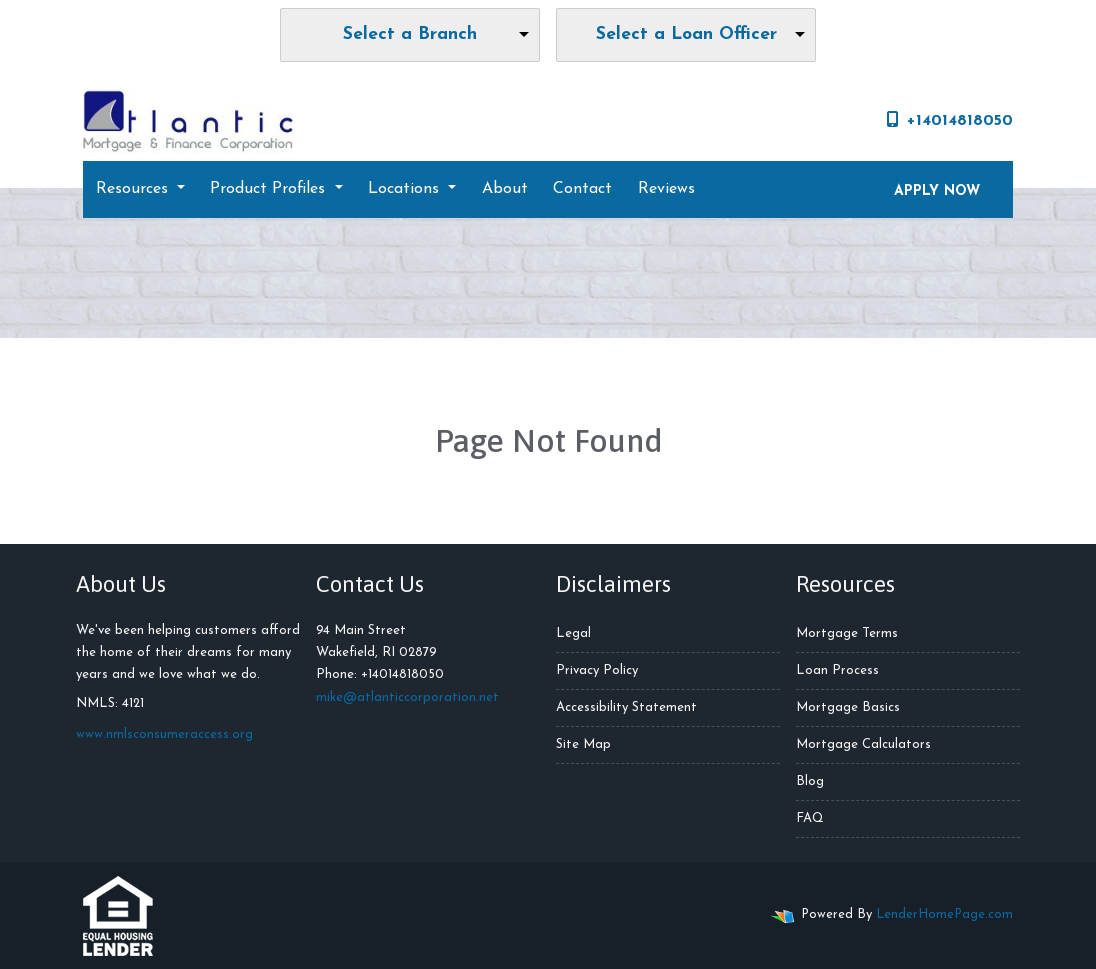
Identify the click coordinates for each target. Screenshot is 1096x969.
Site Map (583, 744)
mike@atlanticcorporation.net (407, 697)
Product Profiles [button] (270, 189)
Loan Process (837, 670)
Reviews (666, 189)
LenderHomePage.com (944, 914)
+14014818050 (950, 120)
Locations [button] (406, 189)
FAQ (810, 818)
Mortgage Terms (847, 633)
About (505, 189)
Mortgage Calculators (863, 744)
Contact (582, 189)
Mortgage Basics (848, 707)
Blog (810, 781)
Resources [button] (134, 189)
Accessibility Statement (626, 707)
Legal (573, 633)
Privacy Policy (597, 670)
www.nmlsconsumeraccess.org (164, 734)
